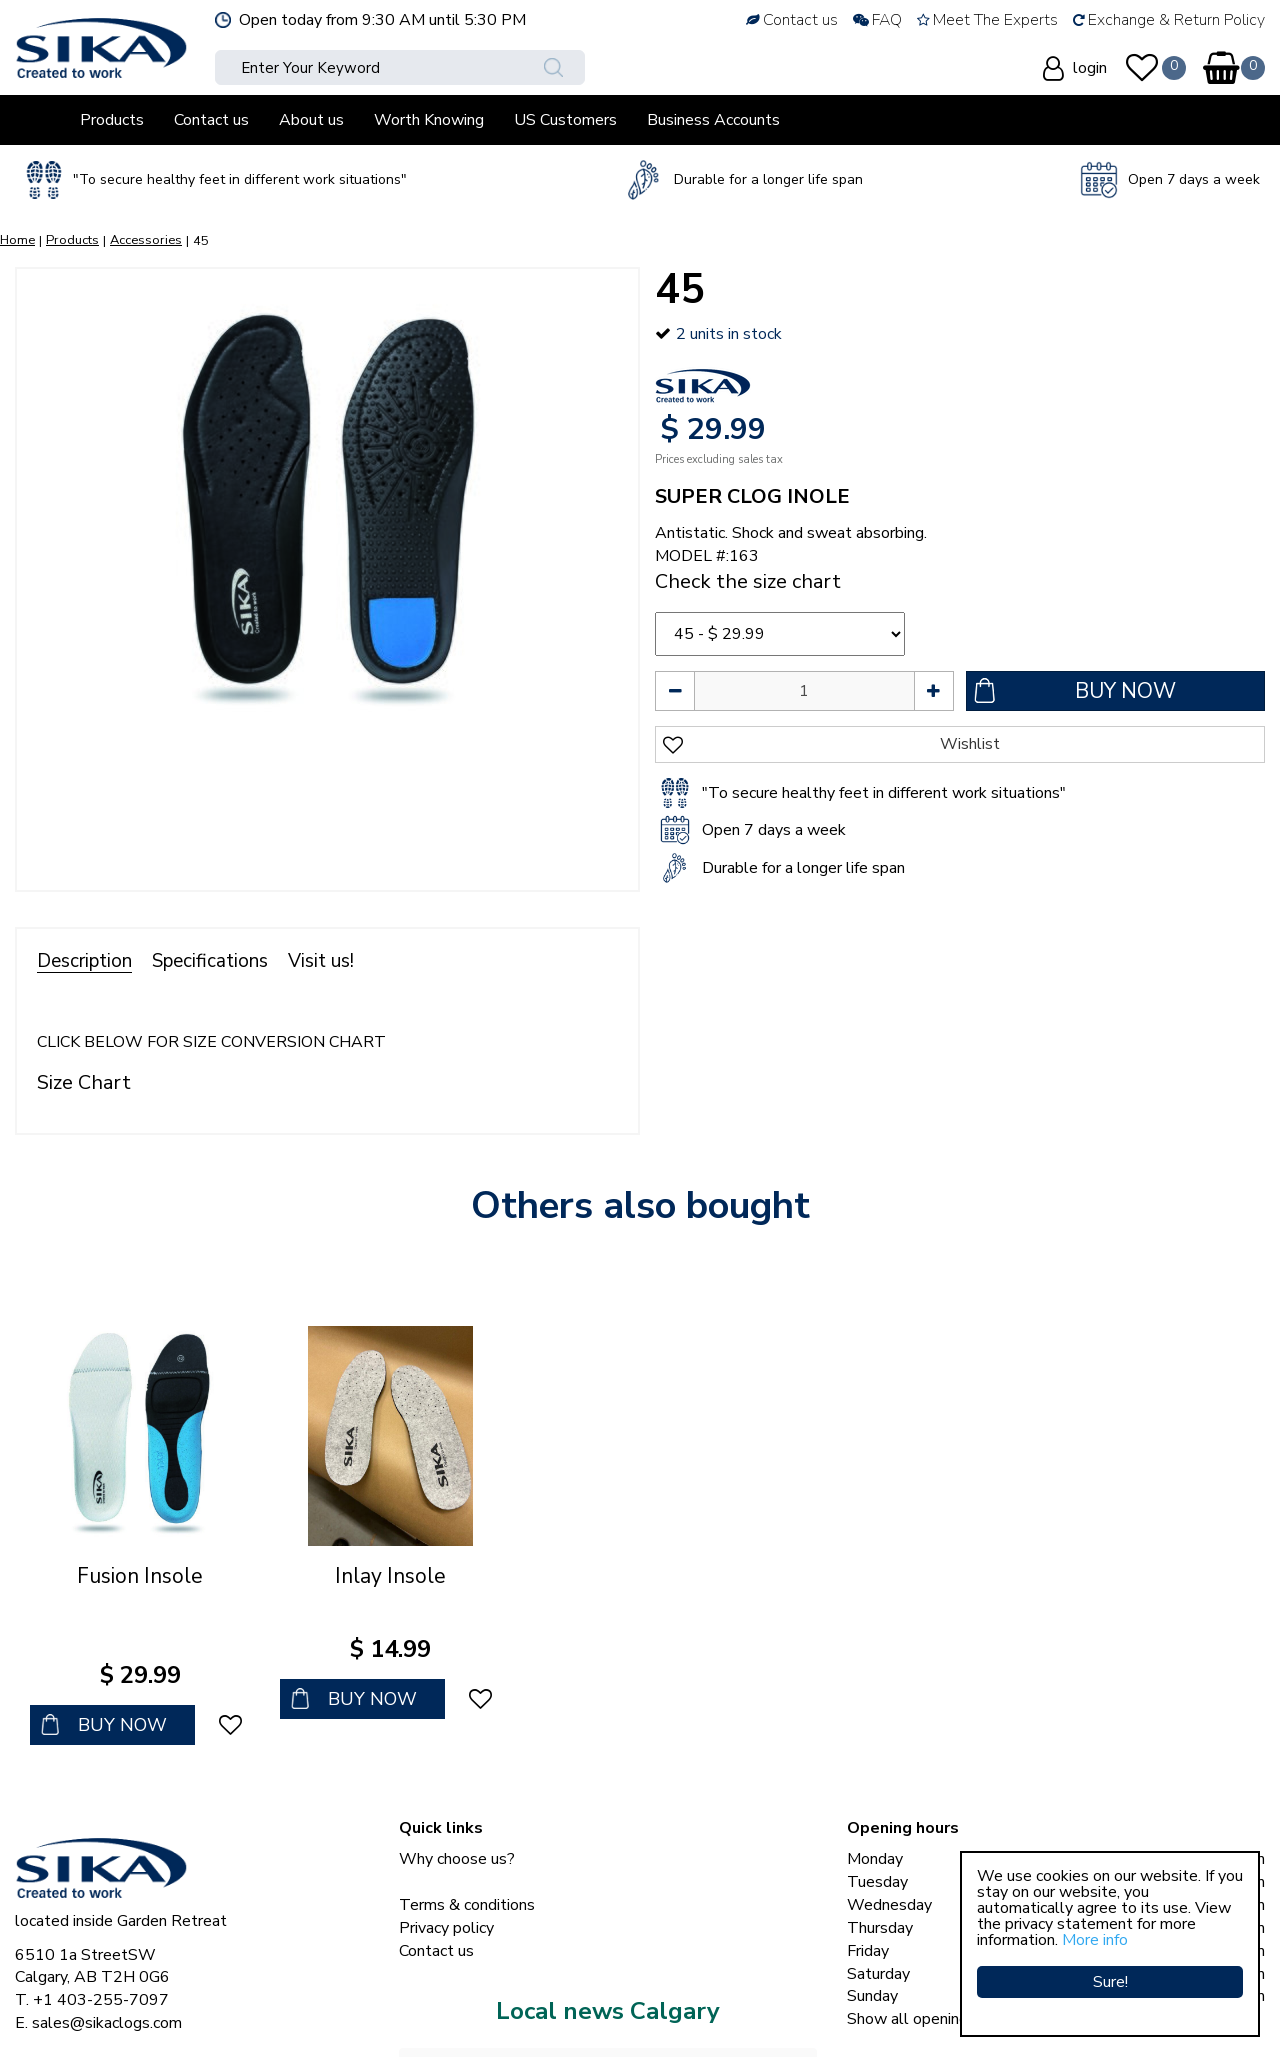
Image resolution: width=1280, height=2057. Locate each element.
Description (84, 961)
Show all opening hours (928, 1961)
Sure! (1110, 1982)
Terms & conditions (467, 1847)
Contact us (436, 1892)
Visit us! (321, 961)
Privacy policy (446, 1869)
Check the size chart (748, 581)
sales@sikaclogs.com (107, 1965)
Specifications (210, 961)
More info (1095, 1940)
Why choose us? (457, 1801)
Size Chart (84, 1082)
